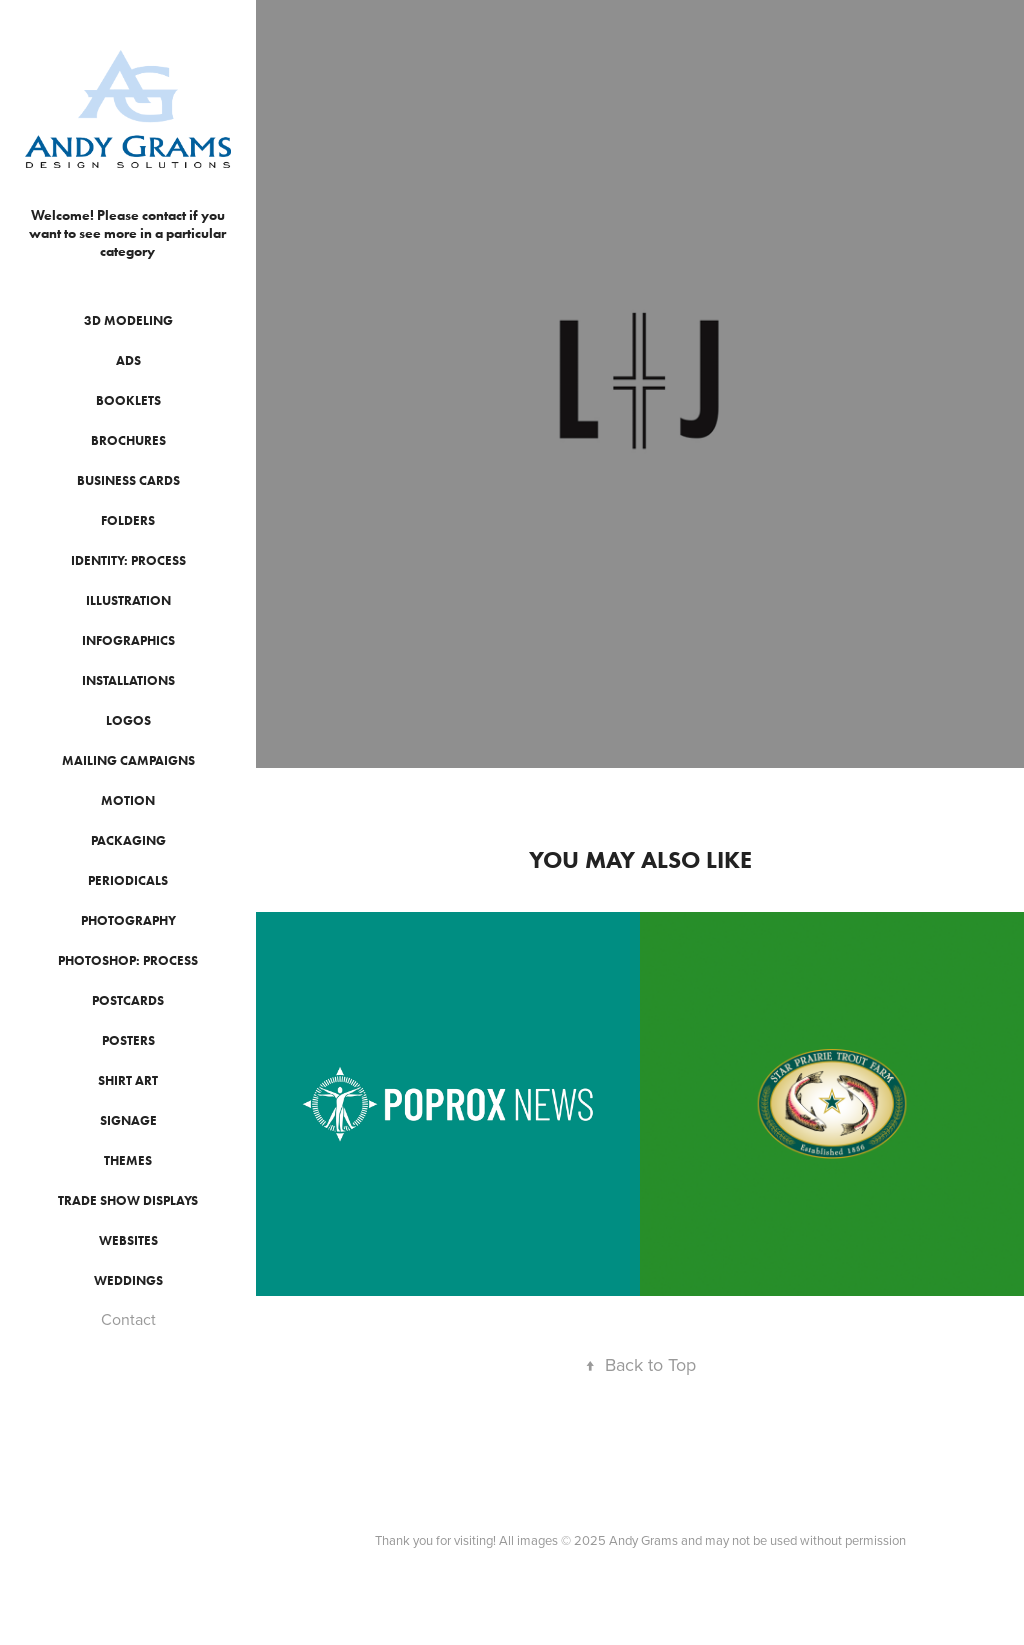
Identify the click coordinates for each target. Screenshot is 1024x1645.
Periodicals (128, 880)
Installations (128, 680)
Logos (128, 720)
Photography (128, 920)
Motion (128, 800)
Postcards (128, 1000)
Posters (128, 1040)
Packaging (128, 840)
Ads (128, 360)
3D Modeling (128, 320)
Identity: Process (128, 560)
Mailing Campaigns (128, 760)
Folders (128, 520)
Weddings (128, 1280)
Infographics (128, 640)
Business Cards (128, 480)
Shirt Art (128, 1080)
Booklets (128, 400)
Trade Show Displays (128, 1200)
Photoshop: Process (128, 960)
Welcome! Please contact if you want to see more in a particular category (129, 233)
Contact (128, 1319)
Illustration (128, 600)
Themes (128, 1160)
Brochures (128, 440)
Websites (128, 1240)
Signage (128, 1120)
